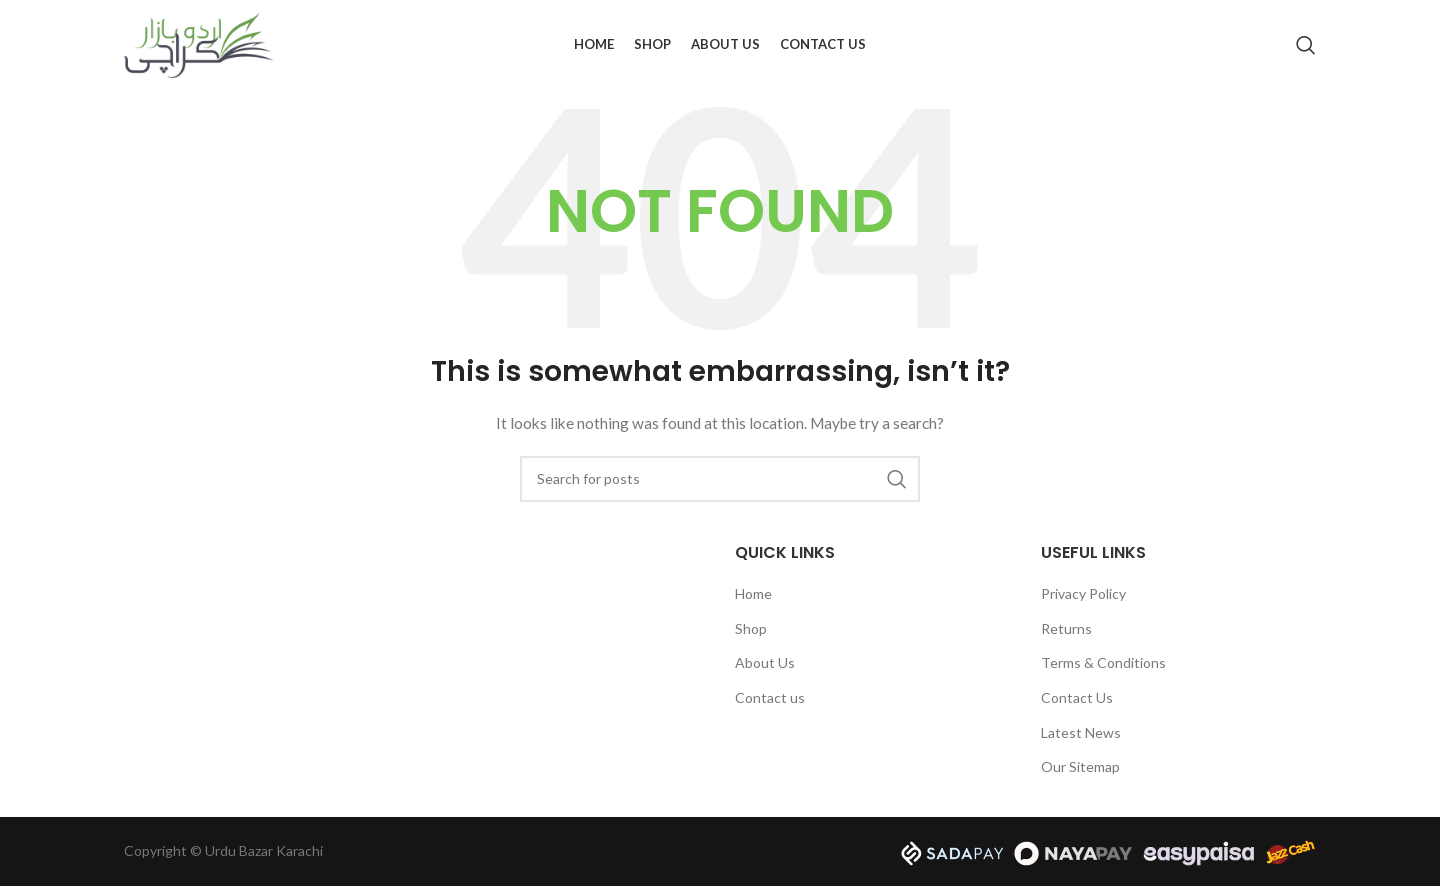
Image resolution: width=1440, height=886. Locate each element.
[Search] (1306, 45)
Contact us (770, 697)
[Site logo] (199, 43)
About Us (765, 662)
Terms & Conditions (1103, 662)
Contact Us (1077, 697)
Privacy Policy (1083, 593)
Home (753, 593)
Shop (751, 628)
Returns (1066, 628)
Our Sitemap (1080, 766)
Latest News (1081, 732)
